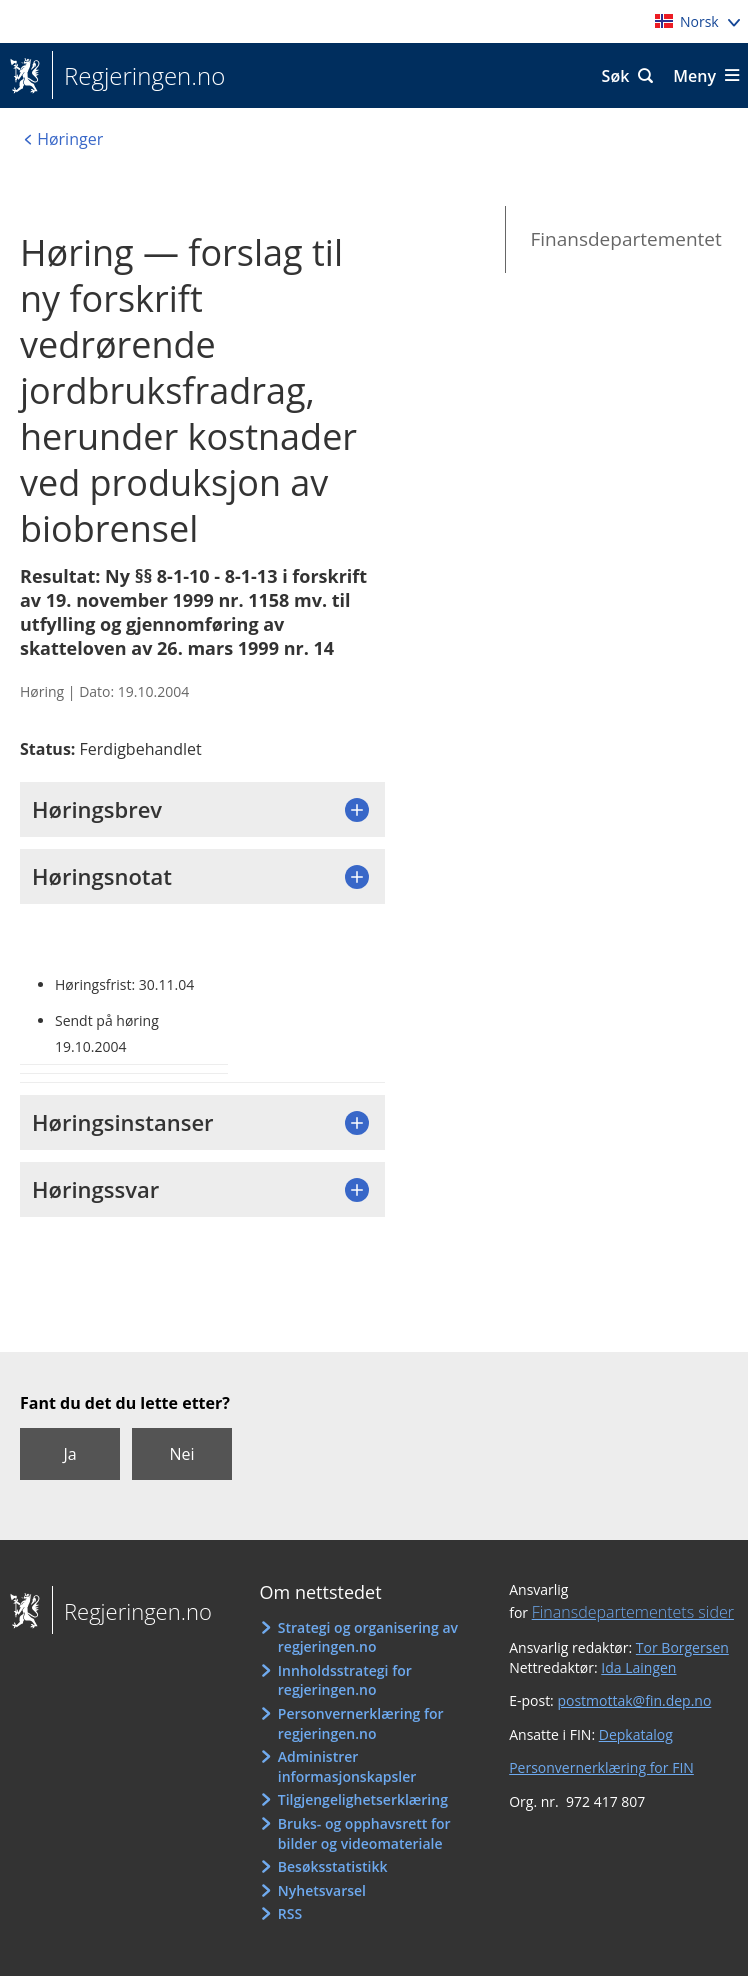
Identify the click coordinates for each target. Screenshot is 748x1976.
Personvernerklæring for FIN (601, 1767)
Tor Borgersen (682, 1647)
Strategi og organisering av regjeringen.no (368, 1637)
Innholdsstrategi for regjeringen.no (345, 1680)
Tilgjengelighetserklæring (363, 1799)
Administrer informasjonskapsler (347, 1766)
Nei (181, 1454)
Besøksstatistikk (333, 1866)
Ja (69, 1454)
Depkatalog (636, 1734)
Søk (616, 76)
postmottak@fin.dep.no (634, 1700)
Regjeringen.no (138, 76)
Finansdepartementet (625, 239)
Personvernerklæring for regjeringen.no (361, 1723)
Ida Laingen (638, 1667)
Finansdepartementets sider (633, 1612)
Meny (694, 76)
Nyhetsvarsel (322, 1890)
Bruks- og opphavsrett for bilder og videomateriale (364, 1833)
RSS (290, 1913)
